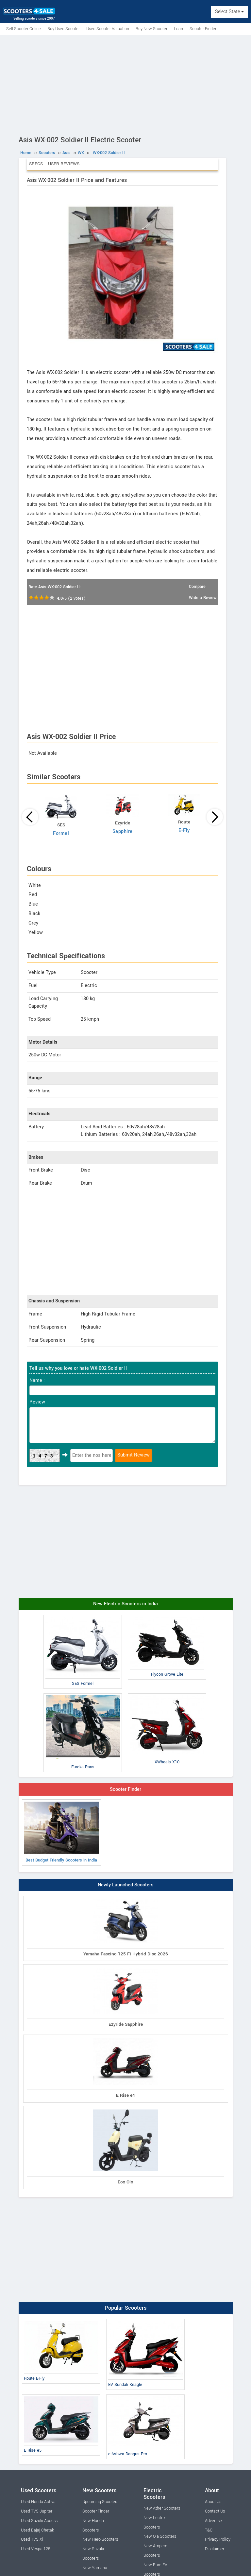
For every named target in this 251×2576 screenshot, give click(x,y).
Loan (178, 29)
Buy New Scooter (151, 29)
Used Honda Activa (38, 2502)
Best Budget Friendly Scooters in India (61, 1832)
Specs (36, 164)
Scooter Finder (203, 29)
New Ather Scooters (161, 2508)
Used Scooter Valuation (107, 29)
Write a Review (202, 598)
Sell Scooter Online (23, 29)
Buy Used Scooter (63, 29)
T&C (208, 2530)
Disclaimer (214, 2549)
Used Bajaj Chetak (37, 2530)
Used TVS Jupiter (36, 2511)
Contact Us (215, 2511)
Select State (229, 11)
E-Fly (184, 830)
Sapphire (122, 831)
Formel (61, 833)
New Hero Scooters (100, 2539)
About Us (213, 2502)
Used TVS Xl (32, 2539)
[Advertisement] (125, 84)
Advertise (213, 2521)
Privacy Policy (217, 2539)
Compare (197, 587)
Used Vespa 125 (35, 2549)
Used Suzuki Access (39, 2521)
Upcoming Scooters (100, 2502)
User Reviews (63, 164)
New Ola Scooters (159, 2536)
